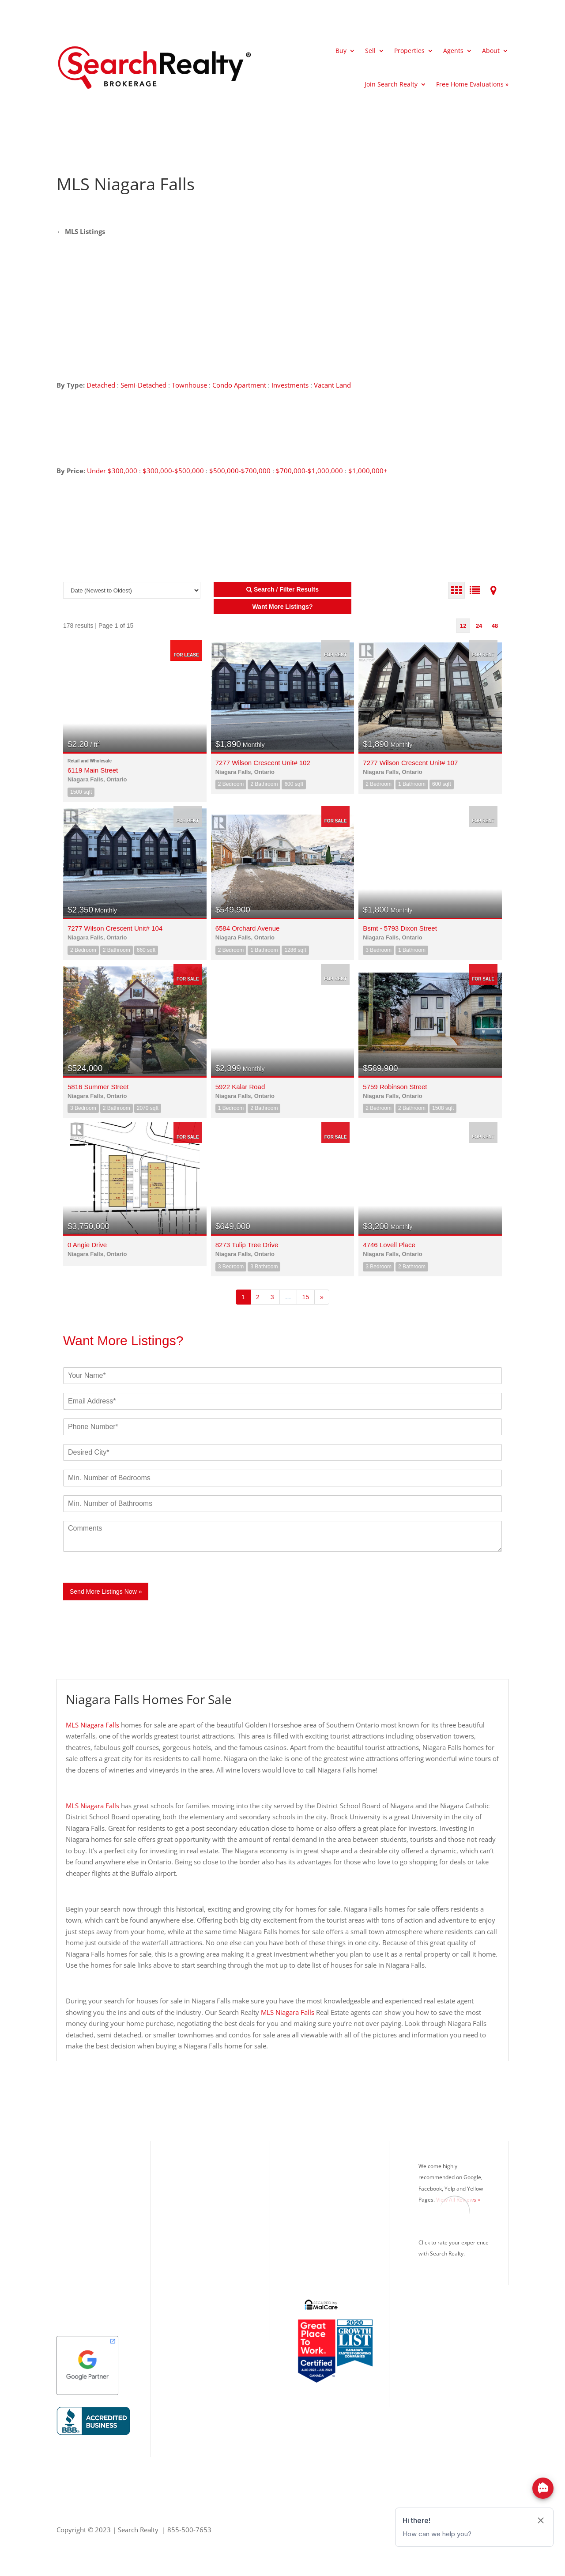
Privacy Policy (316, 2248)
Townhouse (189, 385)
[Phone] (282, 1426)
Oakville (68, 2205)
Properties (409, 50)
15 (305, 1297)
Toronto (68, 2176)
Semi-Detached (144, 385)
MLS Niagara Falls (92, 1724)
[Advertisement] (426, 184)
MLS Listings (84, 231)
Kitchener (70, 2278)
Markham (71, 2263)
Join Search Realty (391, 84)
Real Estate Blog (319, 2234)
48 (495, 625)
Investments (290, 385)
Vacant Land (332, 385)
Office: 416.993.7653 (208, 2269)
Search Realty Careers (327, 2219)
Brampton (71, 2219)
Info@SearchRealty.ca (208, 2298)
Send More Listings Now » (106, 1591)
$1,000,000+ (368, 470)
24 (479, 625)
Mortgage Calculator (325, 2190)
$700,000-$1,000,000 (309, 470)
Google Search (317, 2263)
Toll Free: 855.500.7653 (212, 2258)
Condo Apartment (239, 385)
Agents (453, 50)
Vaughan (69, 2248)
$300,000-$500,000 (173, 470)
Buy (341, 50)
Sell (370, 50)
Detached (101, 385)
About (491, 50)
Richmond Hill (77, 2234)
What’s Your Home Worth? (335, 2161)
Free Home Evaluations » (472, 84)
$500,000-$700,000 (240, 470)
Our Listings (74, 2161)
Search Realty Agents (326, 2205)
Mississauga (74, 2190)
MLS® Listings (316, 2176)
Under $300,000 (112, 470)
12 (463, 625)
